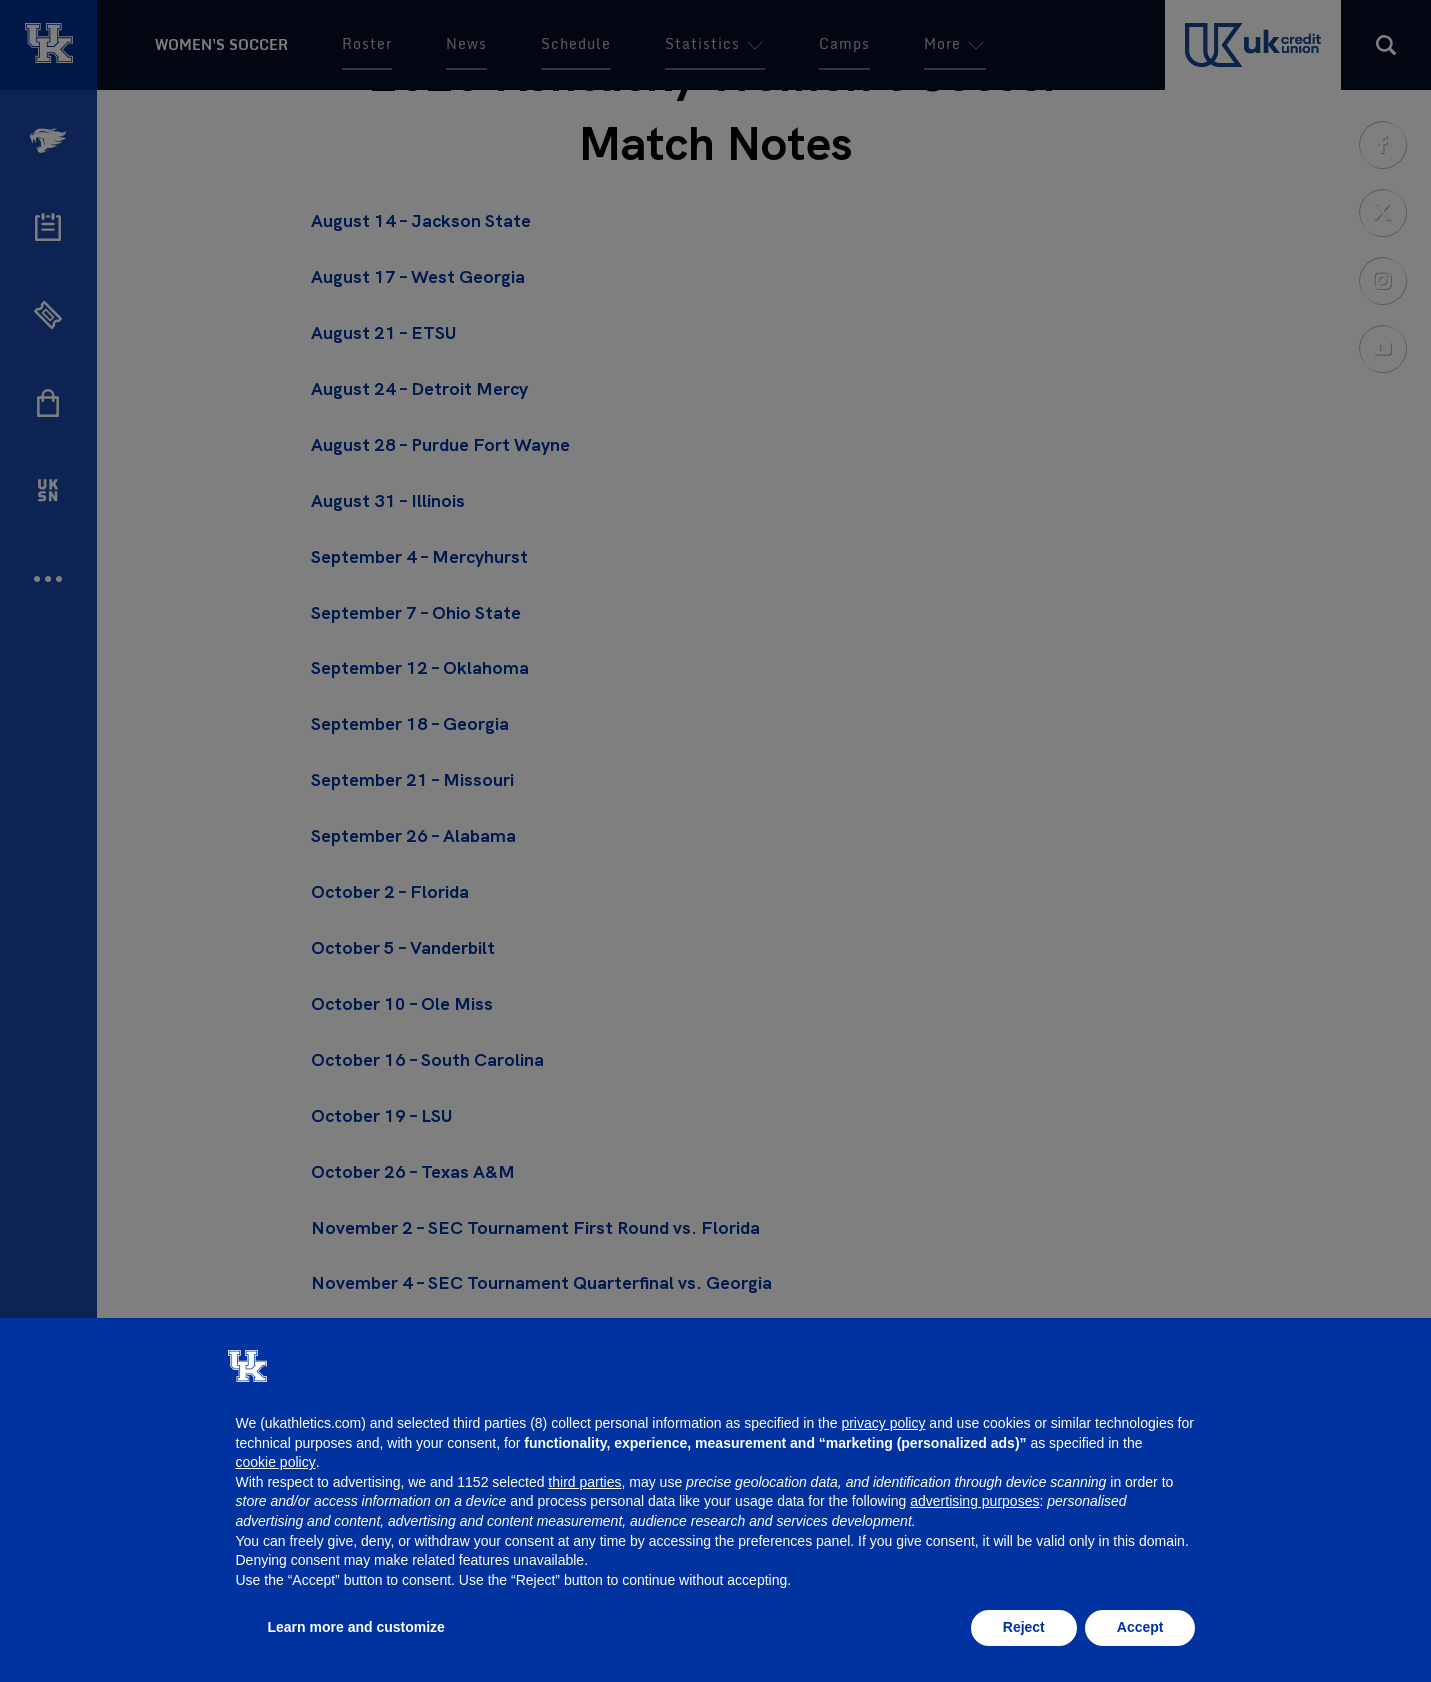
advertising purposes (974, 1501)
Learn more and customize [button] (356, 1627)
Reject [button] (1024, 1627)
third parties (584, 1482)
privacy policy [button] (883, 1423)
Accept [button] (1140, 1627)
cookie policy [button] (276, 1462)
